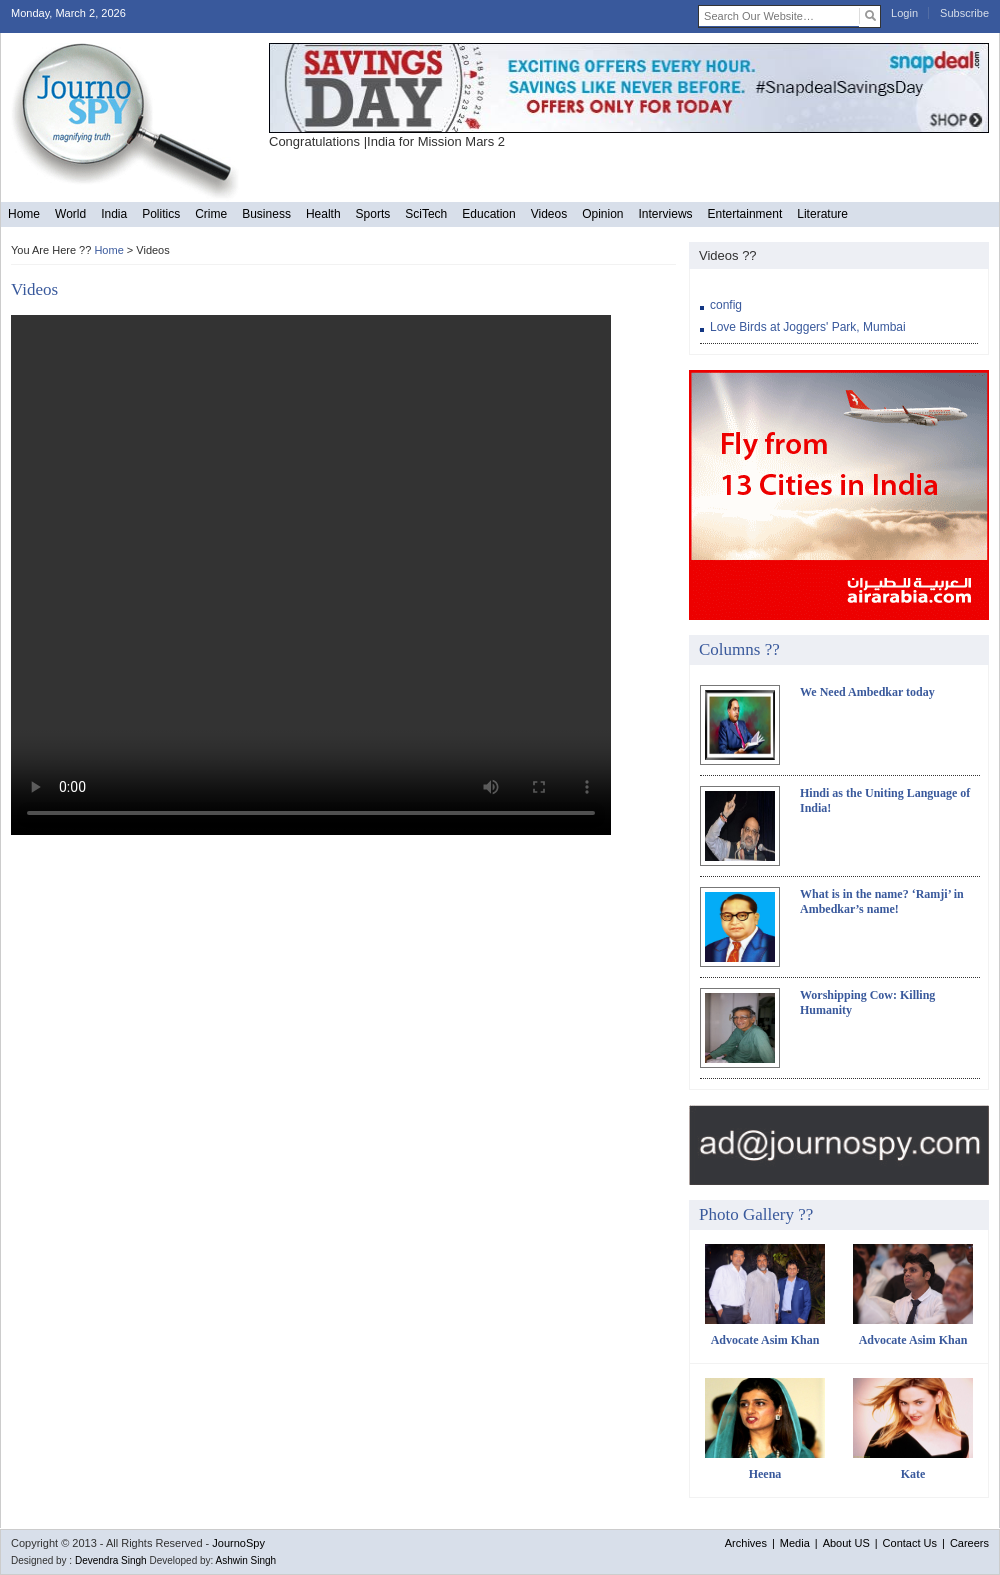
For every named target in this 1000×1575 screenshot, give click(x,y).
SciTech (426, 214)
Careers (969, 1543)
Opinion (602, 214)
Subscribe (964, 13)
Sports (373, 214)
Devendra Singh (111, 1560)
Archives (746, 1543)
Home (24, 214)
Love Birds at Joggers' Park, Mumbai (808, 327)
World (70, 214)
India (114, 214)
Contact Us (910, 1543)
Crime (211, 214)
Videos (549, 214)
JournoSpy (238, 1543)
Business (266, 214)
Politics (161, 214)
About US (846, 1543)
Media (795, 1543)
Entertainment (745, 214)
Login (904, 13)
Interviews (666, 214)
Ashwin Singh (246, 1560)
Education (488, 214)
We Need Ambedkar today (867, 692)
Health (323, 214)
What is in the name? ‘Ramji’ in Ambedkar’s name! (882, 901)
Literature (822, 214)
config (726, 305)
